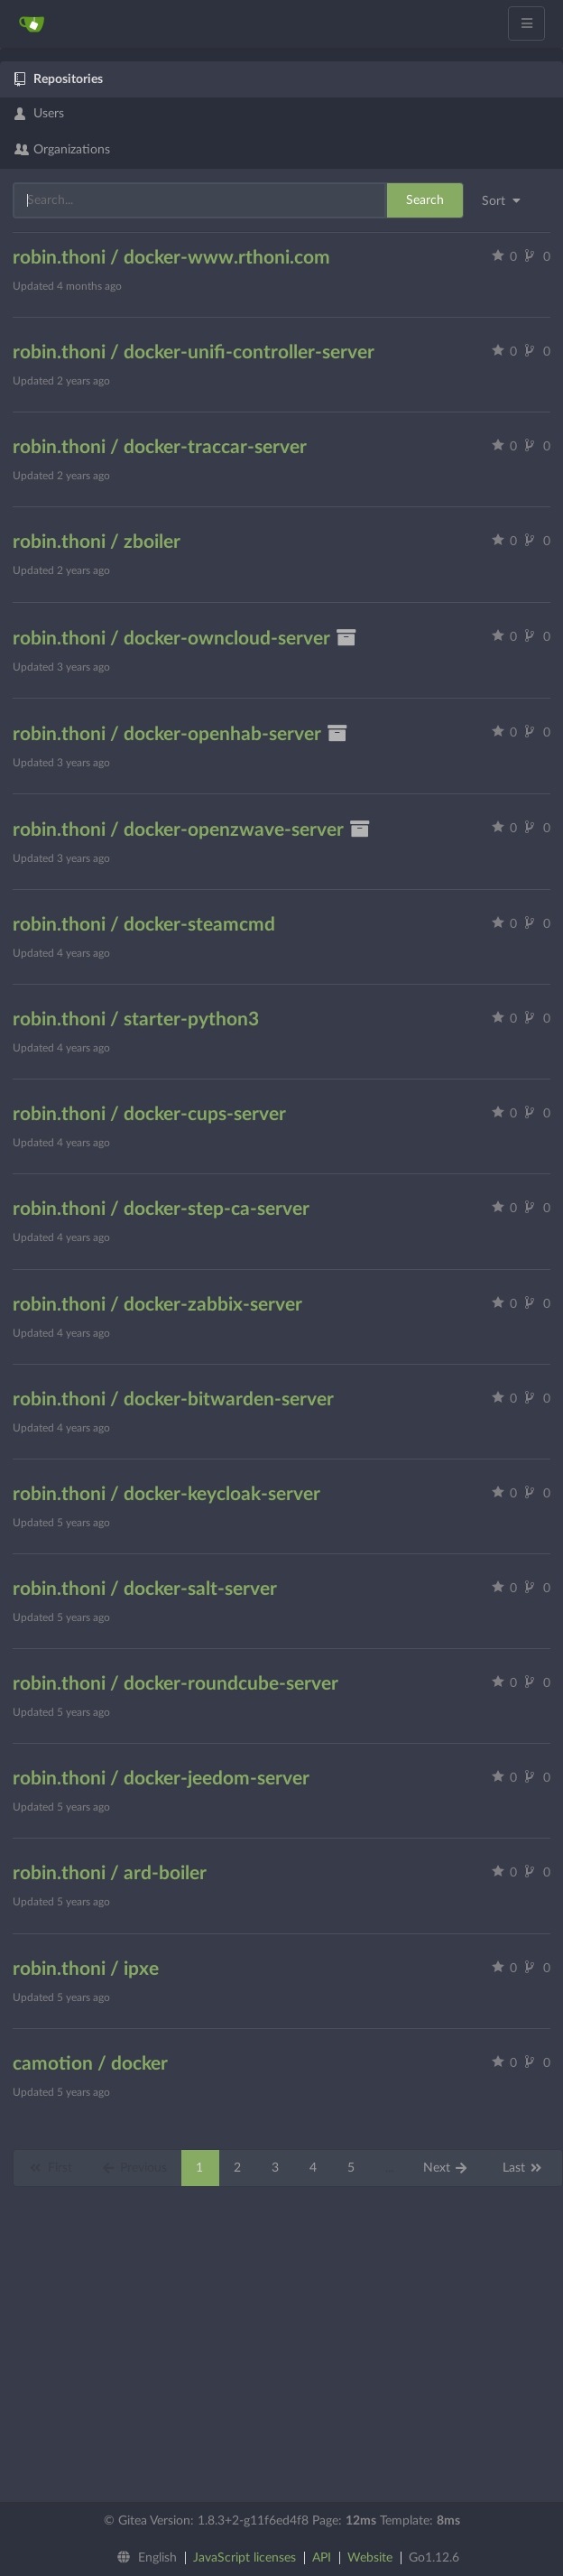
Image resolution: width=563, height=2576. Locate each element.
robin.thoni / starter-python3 (136, 1019)
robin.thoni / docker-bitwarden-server (173, 1399)
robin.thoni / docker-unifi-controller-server (193, 352)
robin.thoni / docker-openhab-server (180, 734)
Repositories (58, 79)
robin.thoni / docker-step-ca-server (161, 1209)
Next (446, 2168)
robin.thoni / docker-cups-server (149, 1114)
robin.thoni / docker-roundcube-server (175, 1683)
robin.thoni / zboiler (96, 542)
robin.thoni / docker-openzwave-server (192, 829)
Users (39, 114)
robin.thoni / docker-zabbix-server (157, 1304)
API (321, 2558)
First (50, 2168)
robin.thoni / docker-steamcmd (144, 924)
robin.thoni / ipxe (86, 1969)
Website (369, 2558)
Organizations (62, 150)
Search (425, 200)
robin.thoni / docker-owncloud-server (185, 638)
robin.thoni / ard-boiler (110, 1873)
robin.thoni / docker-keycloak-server (166, 1494)
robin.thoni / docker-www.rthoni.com (171, 257)
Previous (134, 2168)
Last (523, 2168)
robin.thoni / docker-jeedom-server (161, 1778)
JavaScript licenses (244, 2558)
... (389, 2168)
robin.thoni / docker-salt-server (145, 1589)
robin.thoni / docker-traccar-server (160, 447)
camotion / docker (90, 2063)
